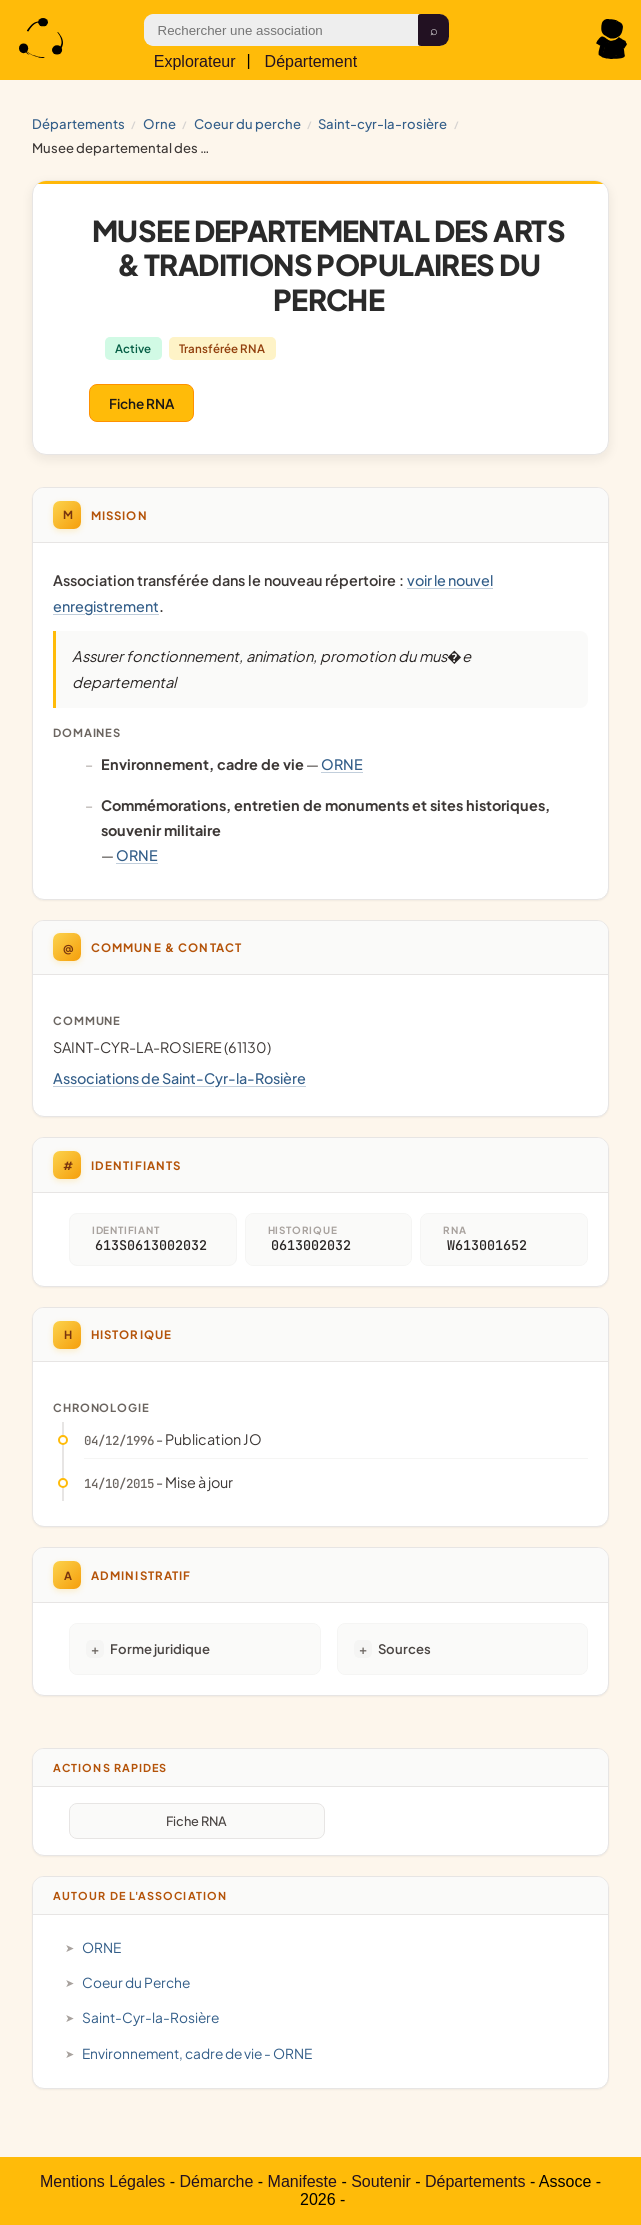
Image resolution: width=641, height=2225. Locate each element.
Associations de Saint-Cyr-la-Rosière (179, 1078)
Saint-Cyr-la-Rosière (382, 123)
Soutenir (381, 2181)
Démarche (217, 2181)
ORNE (159, 123)
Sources (404, 1648)
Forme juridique (160, 1648)
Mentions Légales (102, 2181)
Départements (78, 123)
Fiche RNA (141, 403)
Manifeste (302, 2181)
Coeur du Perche (247, 123)
